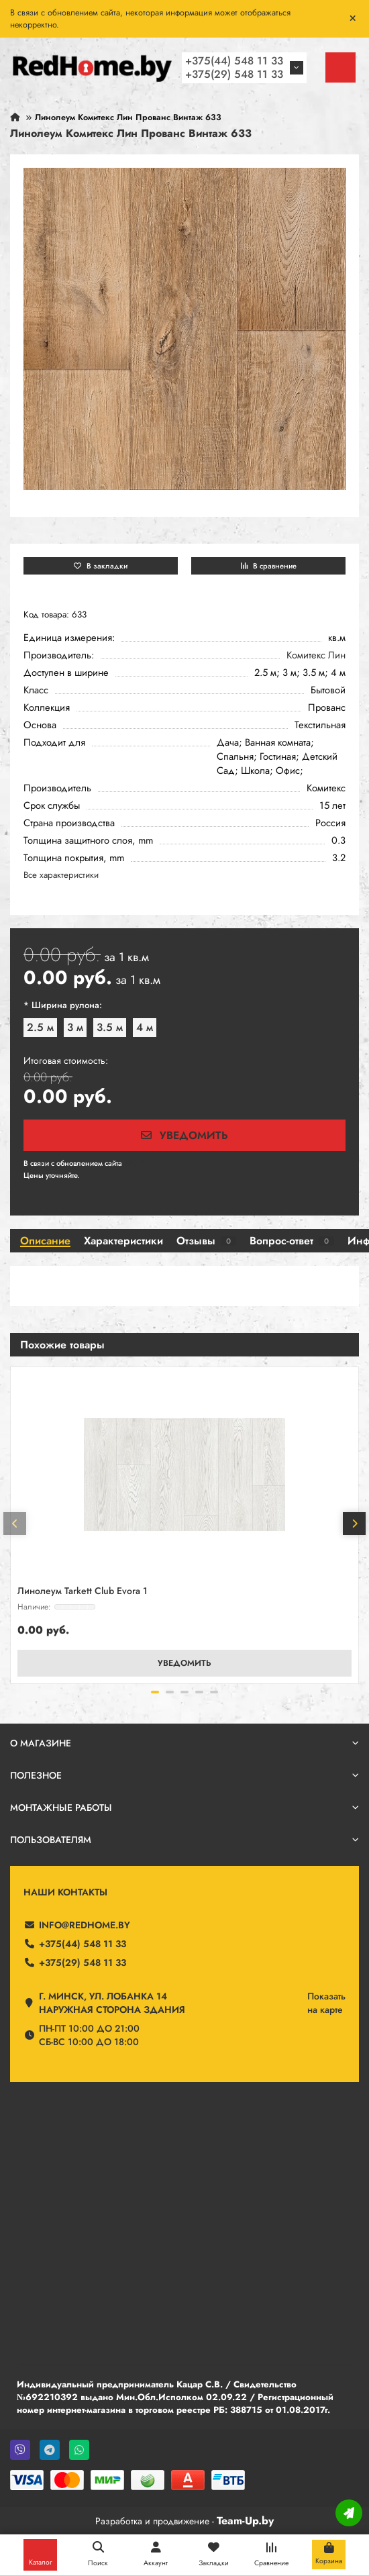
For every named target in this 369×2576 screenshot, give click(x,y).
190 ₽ (134, 1163)
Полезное (184, 1775)
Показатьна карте (326, 2002)
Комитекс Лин (316, 655)
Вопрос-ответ (292, 1241)
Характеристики (123, 1241)
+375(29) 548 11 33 (234, 74)
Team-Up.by (245, 2520)
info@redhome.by (84, 1925)
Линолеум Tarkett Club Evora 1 (82, 1591)
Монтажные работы (184, 1807)
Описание (45, 1241)
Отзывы (206, 1241)
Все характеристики (61, 875)
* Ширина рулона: (62, 1005)
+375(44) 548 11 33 (234, 60)
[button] (14, 1523)
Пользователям (184, 1840)
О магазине (184, 1743)
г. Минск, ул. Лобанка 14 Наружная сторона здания (112, 2002)
